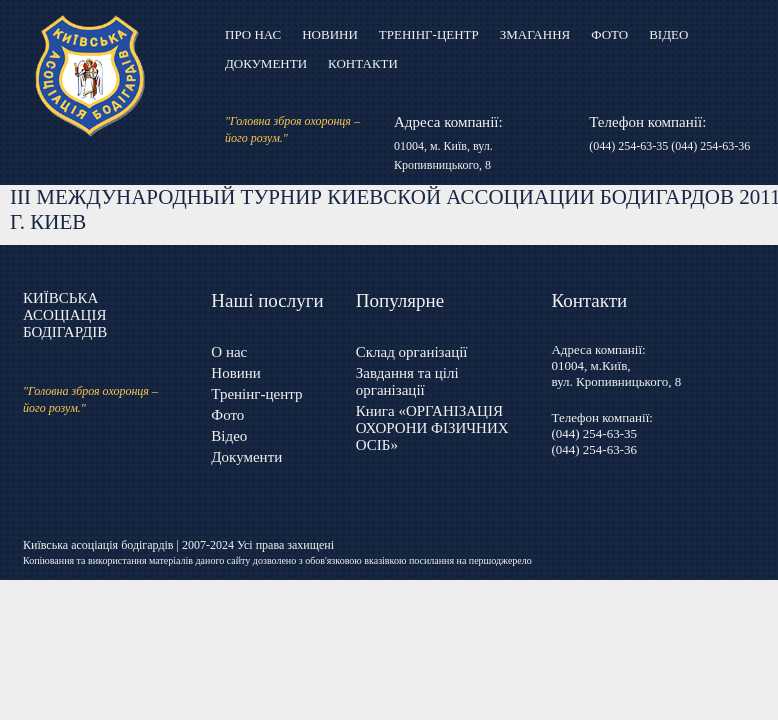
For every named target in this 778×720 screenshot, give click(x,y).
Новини (330, 34)
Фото (609, 34)
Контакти (363, 63)
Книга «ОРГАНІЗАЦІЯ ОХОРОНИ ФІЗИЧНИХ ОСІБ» (432, 428)
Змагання (535, 34)
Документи (266, 63)
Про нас (253, 34)
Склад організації (412, 352)
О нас (229, 352)
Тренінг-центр (429, 34)
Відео (668, 34)
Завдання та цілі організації (407, 381)
